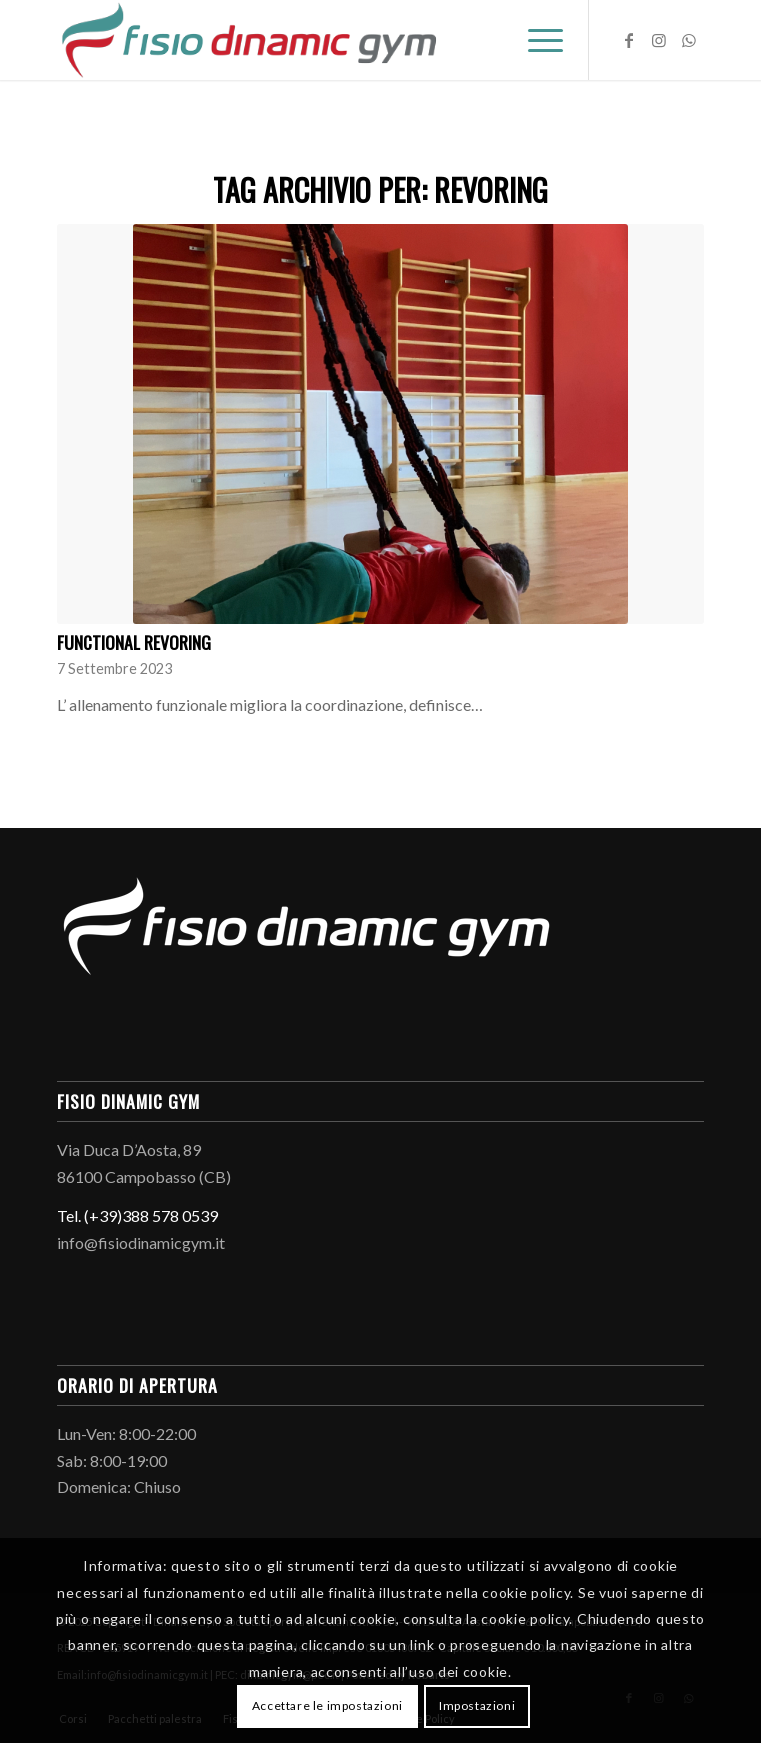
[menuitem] (535, 40)
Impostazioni (477, 1705)
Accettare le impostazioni (327, 1705)
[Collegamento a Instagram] (659, 40)
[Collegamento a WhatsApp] (689, 40)
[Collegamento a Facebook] (629, 40)
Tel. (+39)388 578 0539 (137, 1215)
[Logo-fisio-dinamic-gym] (315, 40)
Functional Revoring (134, 642)
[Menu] (535, 40)
